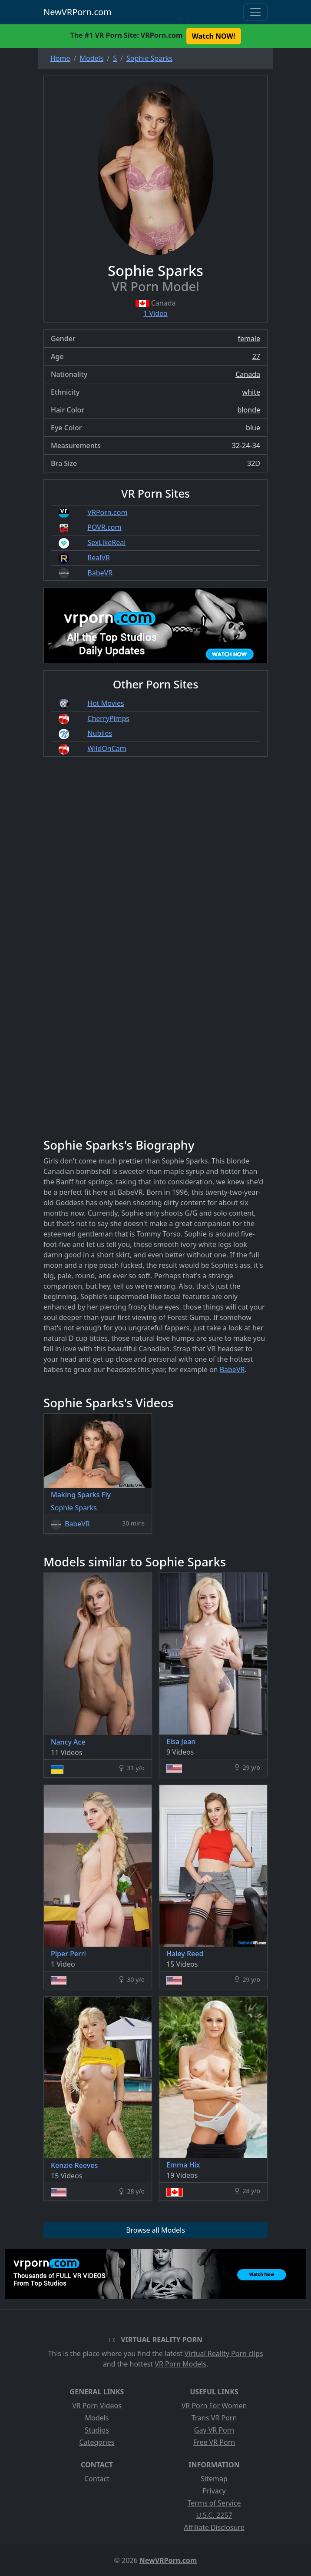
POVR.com (104, 527)
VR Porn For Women (214, 2405)
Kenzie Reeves (74, 2165)
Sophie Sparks (74, 1507)
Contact (96, 2478)
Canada (247, 374)
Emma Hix (183, 2165)
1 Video (155, 313)
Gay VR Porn (214, 2430)
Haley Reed (184, 1953)
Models (97, 2418)
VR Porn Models (180, 2364)
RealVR (98, 557)
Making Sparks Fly (81, 1494)
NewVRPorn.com (77, 12)
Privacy (213, 2491)
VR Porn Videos (97, 2405)
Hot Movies (105, 703)
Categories (97, 2442)
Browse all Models (155, 2230)
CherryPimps (108, 718)
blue (253, 427)
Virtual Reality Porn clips (224, 2353)
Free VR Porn (214, 2442)
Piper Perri (68, 1953)
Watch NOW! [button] (213, 36)
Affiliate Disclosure (214, 2527)
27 (256, 356)
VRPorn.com (107, 512)
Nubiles (99, 733)
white (251, 392)
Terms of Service (214, 2503)
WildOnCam (106, 748)
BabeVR (99, 573)
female (249, 338)
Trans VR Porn (214, 2418)
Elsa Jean (180, 1741)
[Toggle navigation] (255, 12)
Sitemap (214, 2478)
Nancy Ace (68, 1742)
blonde (249, 410)
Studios (97, 2430)
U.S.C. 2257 (214, 2515)
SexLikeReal (106, 542)
